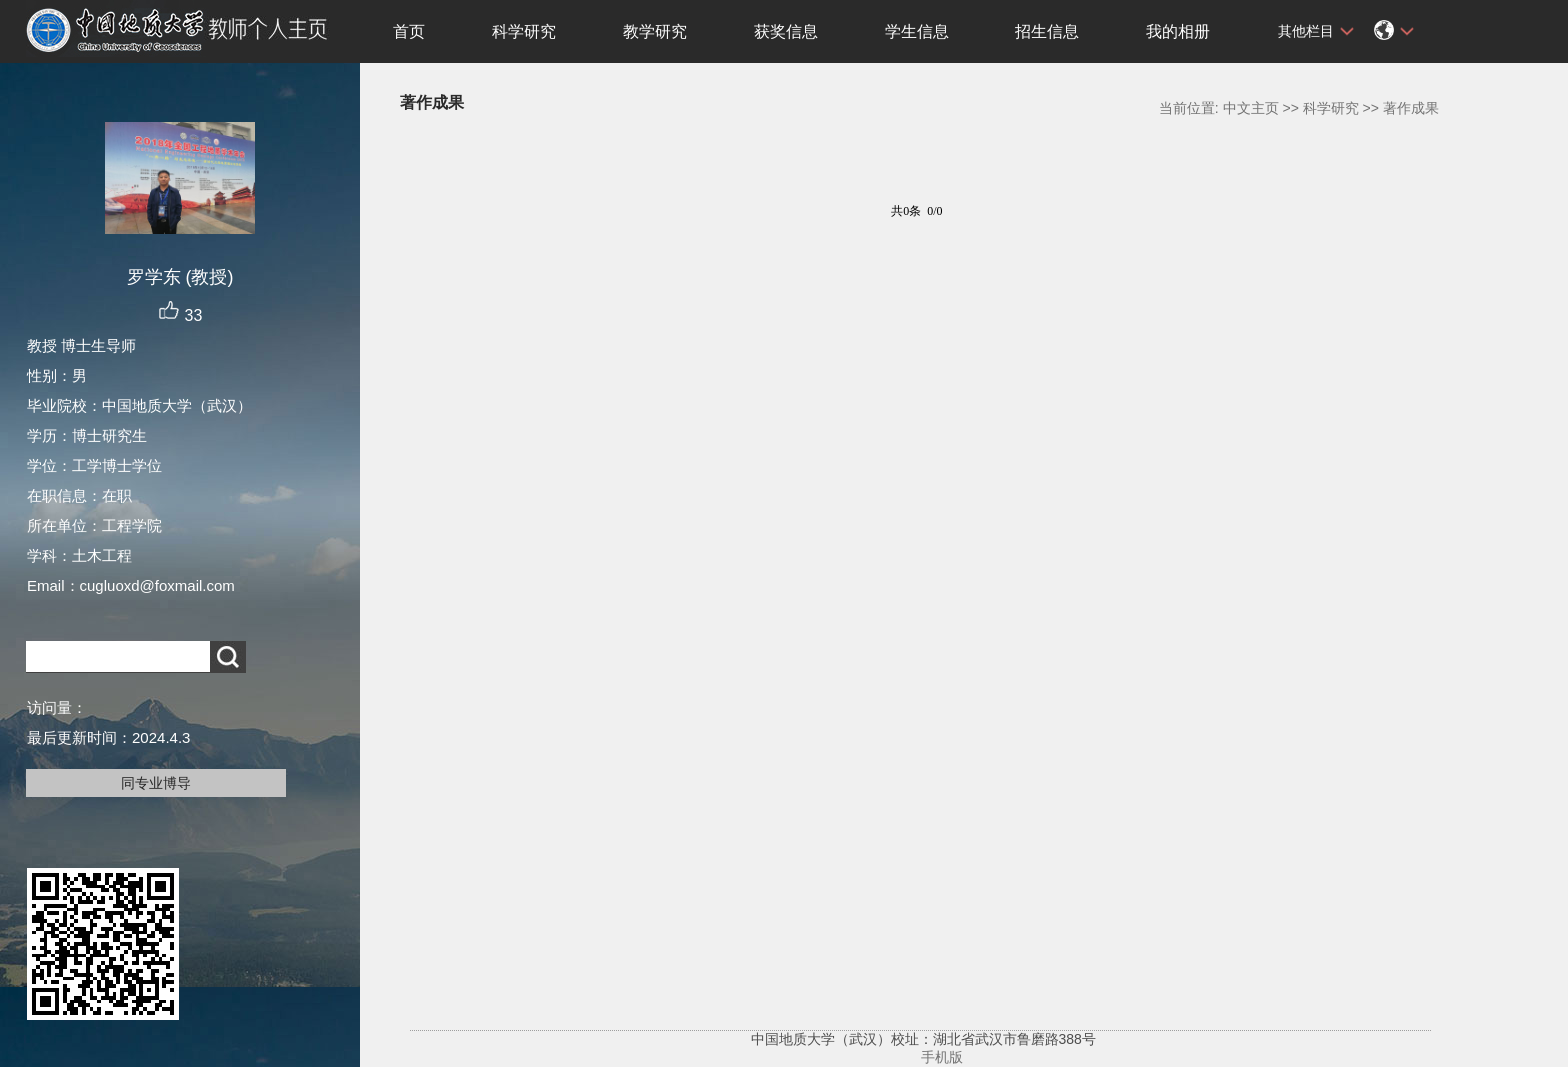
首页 (409, 31)
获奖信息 (786, 31)
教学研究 (655, 31)
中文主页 (1251, 108)
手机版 (942, 1057)
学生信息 (917, 31)
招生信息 (1047, 31)
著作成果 (1411, 108)
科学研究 (524, 31)
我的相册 (1178, 31)
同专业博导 (156, 783)
